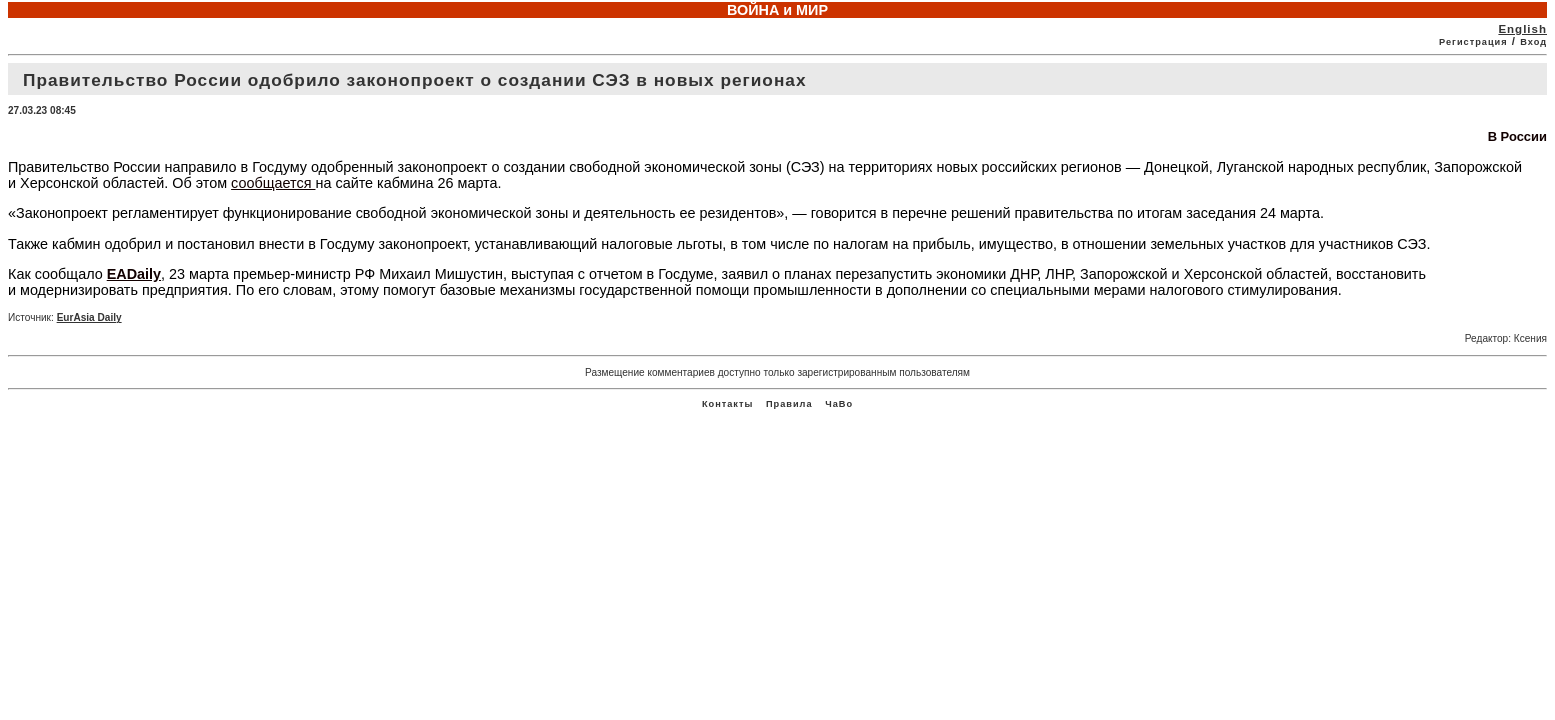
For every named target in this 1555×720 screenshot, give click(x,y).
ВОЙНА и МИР (777, 10)
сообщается (273, 183)
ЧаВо (839, 404)
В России (1517, 136)
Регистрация (1473, 42)
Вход (1533, 42)
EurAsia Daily (89, 317)
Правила (789, 404)
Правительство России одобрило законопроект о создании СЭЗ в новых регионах (415, 80)
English (1522, 29)
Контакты (727, 404)
